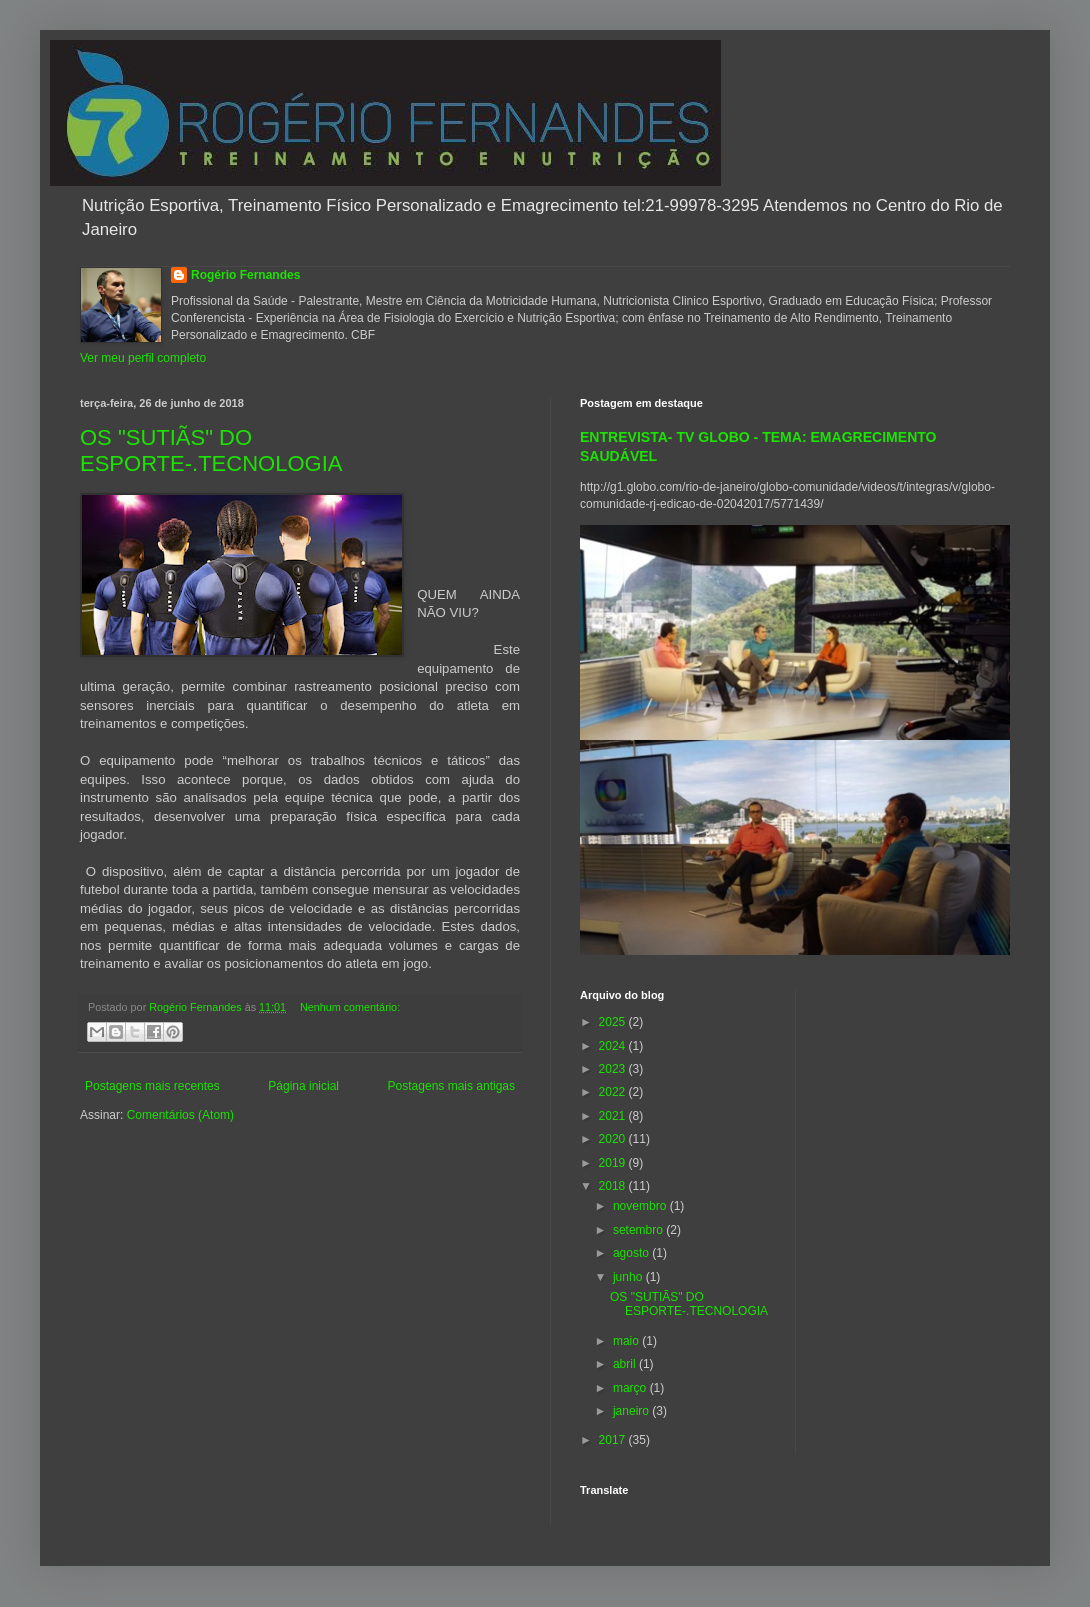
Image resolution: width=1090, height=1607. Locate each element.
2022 (614, 1092)
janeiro (632, 1411)
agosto (632, 1253)
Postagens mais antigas (451, 1086)
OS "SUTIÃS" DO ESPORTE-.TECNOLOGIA (211, 450)
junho (629, 1277)
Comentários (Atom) (180, 1115)
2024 (614, 1046)
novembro (641, 1206)
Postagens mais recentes (152, 1086)
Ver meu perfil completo (143, 358)
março (631, 1388)
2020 (614, 1139)
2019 (614, 1163)
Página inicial (303, 1086)
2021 (614, 1116)
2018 (614, 1186)
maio (627, 1341)
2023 (614, 1069)
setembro (639, 1230)
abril (626, 1364)
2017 (614, 1440)
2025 (614, 1022)
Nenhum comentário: (350, 1007)
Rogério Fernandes (245, 275)
